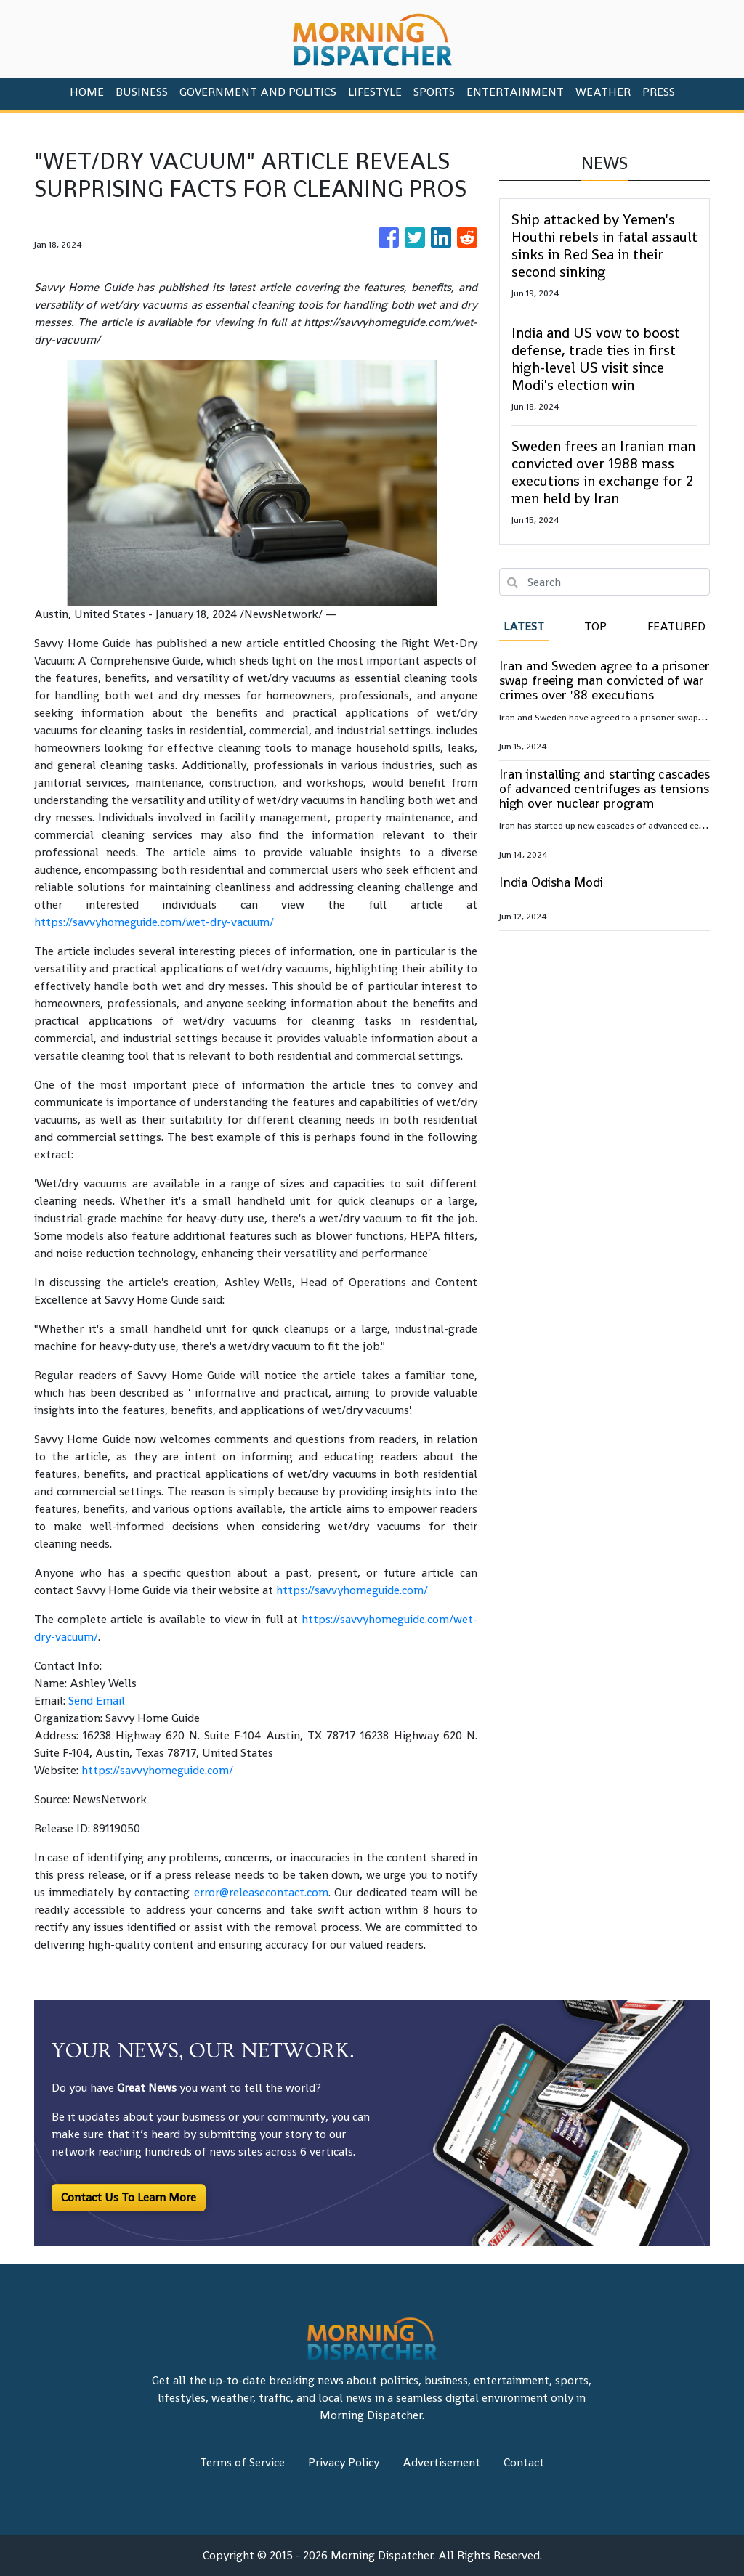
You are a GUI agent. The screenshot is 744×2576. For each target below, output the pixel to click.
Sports (434, 91)
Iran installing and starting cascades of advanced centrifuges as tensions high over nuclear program (604, 788)
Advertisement (441, 2462)
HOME (87, 91)
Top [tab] (595, 626)
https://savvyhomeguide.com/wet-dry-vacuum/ (154, 922)
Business (142, 91)
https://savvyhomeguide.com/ (352, 1590)
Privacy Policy (343, 2462)
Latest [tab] (524, 626)
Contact (524, 2462)
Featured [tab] (676, 626)
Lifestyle (375, 91)
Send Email (96, 1700)
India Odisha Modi (551, 882)
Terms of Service (242, 2462)
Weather (603, 91)
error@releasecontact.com (261, 1892)
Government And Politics (257, 91)
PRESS (658, 91)
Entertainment (515, 91)
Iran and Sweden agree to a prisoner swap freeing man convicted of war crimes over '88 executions (604, 680)
